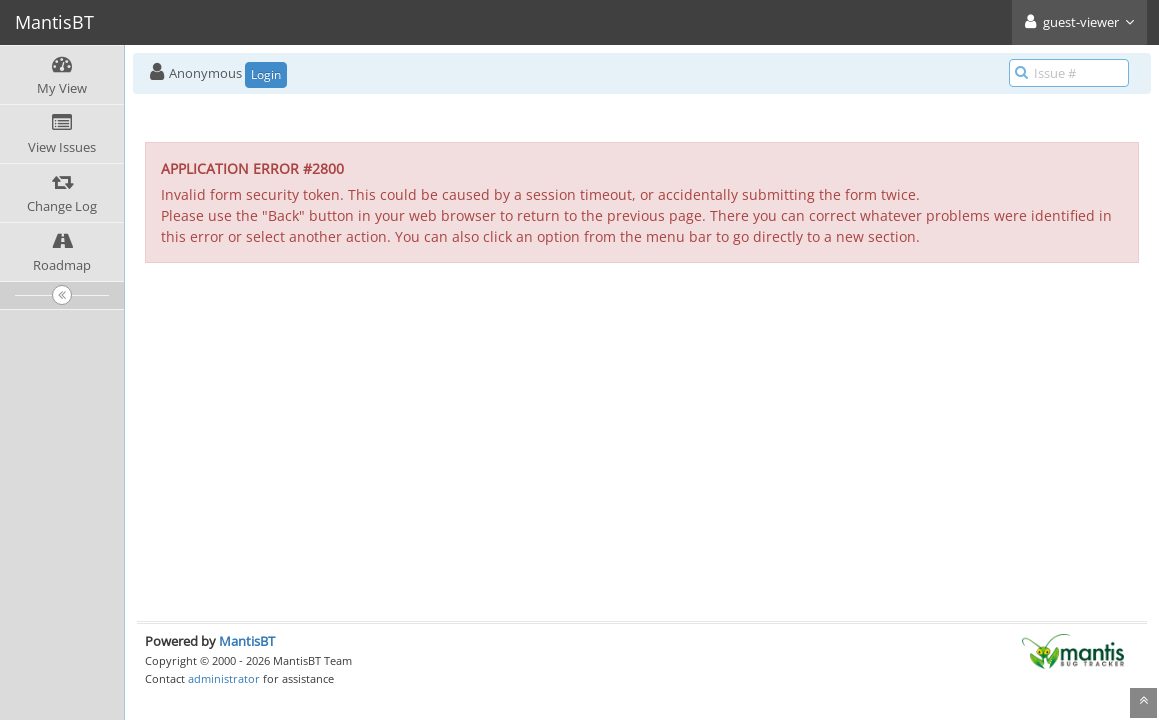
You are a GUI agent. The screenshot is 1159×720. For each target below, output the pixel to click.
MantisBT (247, 641)
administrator (224, 678)
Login (266, 74)
